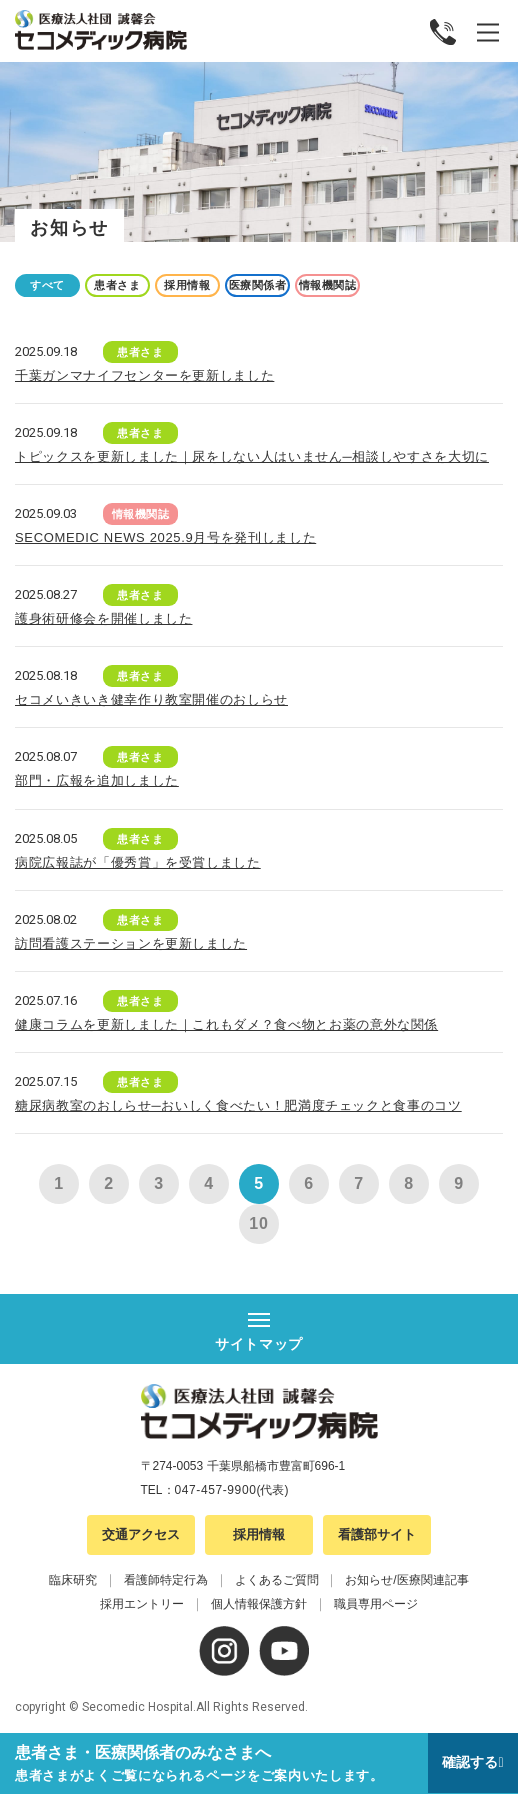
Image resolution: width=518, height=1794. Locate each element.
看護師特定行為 (166, 1580)
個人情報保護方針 (259, 1604)
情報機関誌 (328, 285)
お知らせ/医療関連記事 (406, 1580)
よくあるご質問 (277, 1580)
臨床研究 (73, 1580)
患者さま (117, 285)
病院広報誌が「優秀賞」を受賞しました (138, 862)
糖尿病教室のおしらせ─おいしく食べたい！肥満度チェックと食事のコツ (238, 1105)
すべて (47, 285)
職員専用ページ (376, 1604)
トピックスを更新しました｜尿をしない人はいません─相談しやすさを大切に (252, 456)
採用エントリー (142, 1604)
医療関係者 (258, 285)
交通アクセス (141, 1534)
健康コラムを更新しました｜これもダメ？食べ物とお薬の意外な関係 (226, 1024)
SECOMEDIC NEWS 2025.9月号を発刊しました (165, 537)
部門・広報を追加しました (97, 780)
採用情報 (187, 285)
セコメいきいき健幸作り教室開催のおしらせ (151, 699)
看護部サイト (377, 1534)
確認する (470, 1762)
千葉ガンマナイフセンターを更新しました (144, 375)
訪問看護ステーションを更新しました (131, 943)
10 (258, 1223)
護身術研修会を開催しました (103, 618)
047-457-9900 (216, 1490)
